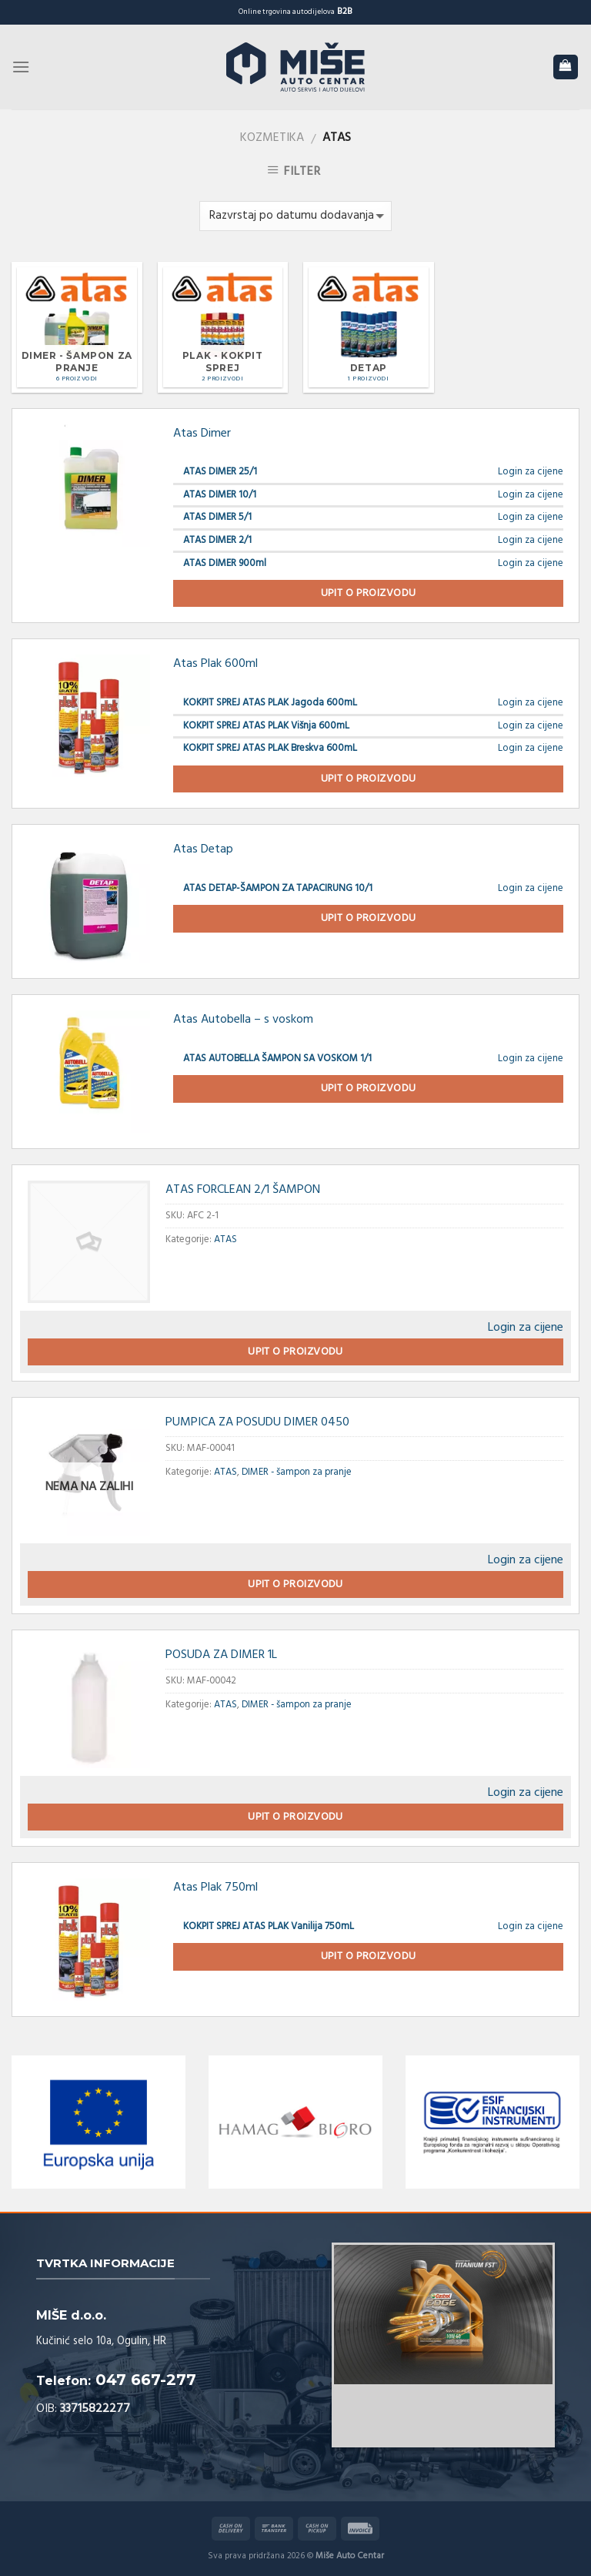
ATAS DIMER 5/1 (217, 517)
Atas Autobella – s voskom (243, 1020)
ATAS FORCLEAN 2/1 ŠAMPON (242, 1190)
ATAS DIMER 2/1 (217, 540)
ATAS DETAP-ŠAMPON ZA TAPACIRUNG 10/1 (277, 888)
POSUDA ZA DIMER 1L (221, 1655)
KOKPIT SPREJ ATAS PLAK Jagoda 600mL (270, 703)
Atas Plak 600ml (215, 664)
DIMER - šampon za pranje (297, 1472)
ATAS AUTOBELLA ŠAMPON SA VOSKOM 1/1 (277, 1058)
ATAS (225, 1239)
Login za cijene (530, 472)
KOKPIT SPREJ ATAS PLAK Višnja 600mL (266, 726)
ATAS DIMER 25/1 (220, 472)
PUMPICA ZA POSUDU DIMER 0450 (257, 1422)
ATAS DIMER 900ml (224, 563)
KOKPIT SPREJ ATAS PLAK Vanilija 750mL (268, 1926)
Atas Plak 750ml (215, 1888)
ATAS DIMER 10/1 (219, 495)
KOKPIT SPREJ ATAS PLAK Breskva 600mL (270, 748)
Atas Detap (203, 849)
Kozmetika (272, 138)
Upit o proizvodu (368, 593)
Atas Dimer (202, 434)
